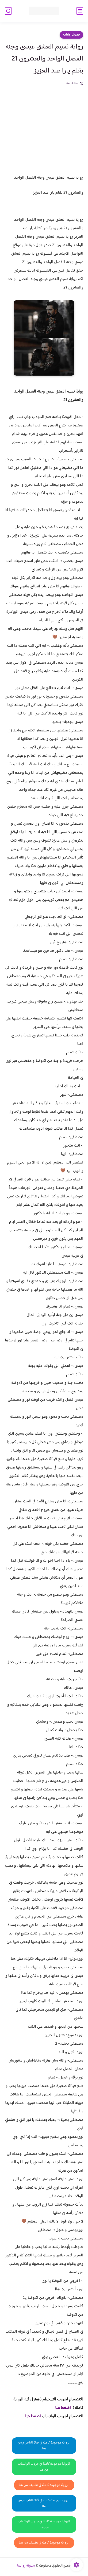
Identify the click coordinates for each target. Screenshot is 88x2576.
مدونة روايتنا (26, 2566)
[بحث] (8, 11)
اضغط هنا (63, 2407)
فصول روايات (71, 35)
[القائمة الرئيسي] (79, 11)
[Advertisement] (44, 120)
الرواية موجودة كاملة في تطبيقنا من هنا (44, 2485)
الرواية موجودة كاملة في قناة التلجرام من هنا (44, 2446)
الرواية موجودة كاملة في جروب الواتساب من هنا (44, 2467)
